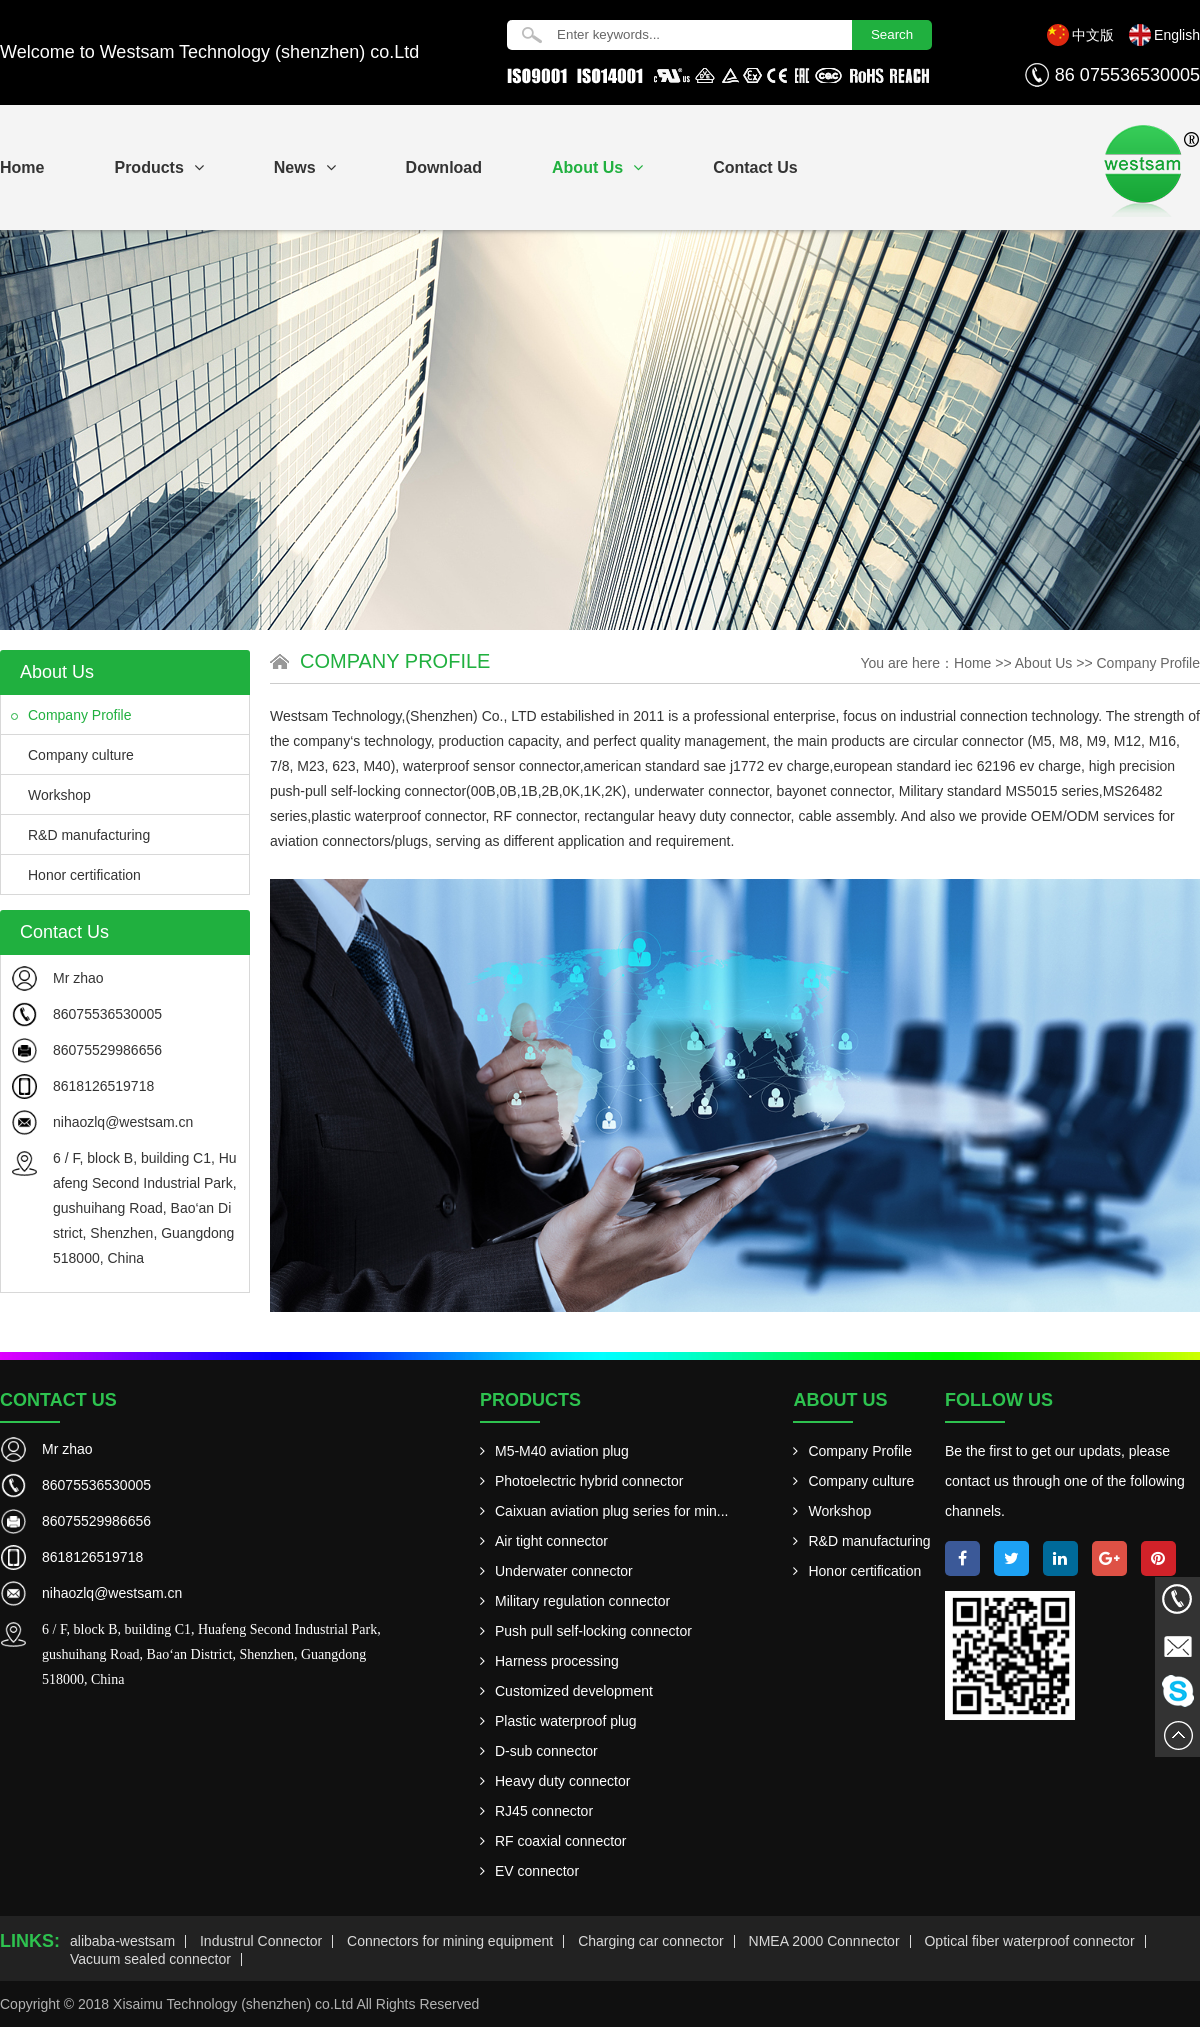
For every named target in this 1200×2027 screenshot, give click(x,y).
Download (444, 167)
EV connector (529, 1871)
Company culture (72, 755)
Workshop (51, 795)
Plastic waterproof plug (558, 1721)
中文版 (1093, 35)
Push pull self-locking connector (586, 1631)
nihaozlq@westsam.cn (123, 1122)
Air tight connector (544, 1541)
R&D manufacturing (80, 835)
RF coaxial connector (553, 1841)
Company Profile (71, 715)
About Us (597, 167)
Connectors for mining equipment (450, 1941)
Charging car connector (651, 1941)
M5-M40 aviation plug (554, 1451)
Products (158, 167)
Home (972, 663)
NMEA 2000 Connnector (824, 1941)
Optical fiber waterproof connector (1029, 1941)
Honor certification (76, 875)
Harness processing (549, 1661)
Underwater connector (556, 1571)
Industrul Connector (261, 1941)
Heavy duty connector (555, 1781)
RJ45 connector (536, 1811)
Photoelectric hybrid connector (581, 1481)
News (305, 167)
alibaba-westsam (122, 1941)
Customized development (566, 1691)
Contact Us (755, 167)
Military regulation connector (575, 1601)
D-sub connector (539, 1751)
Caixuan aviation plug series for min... (604, 1511)
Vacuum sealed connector (150, 1959)
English (1177, 35)
